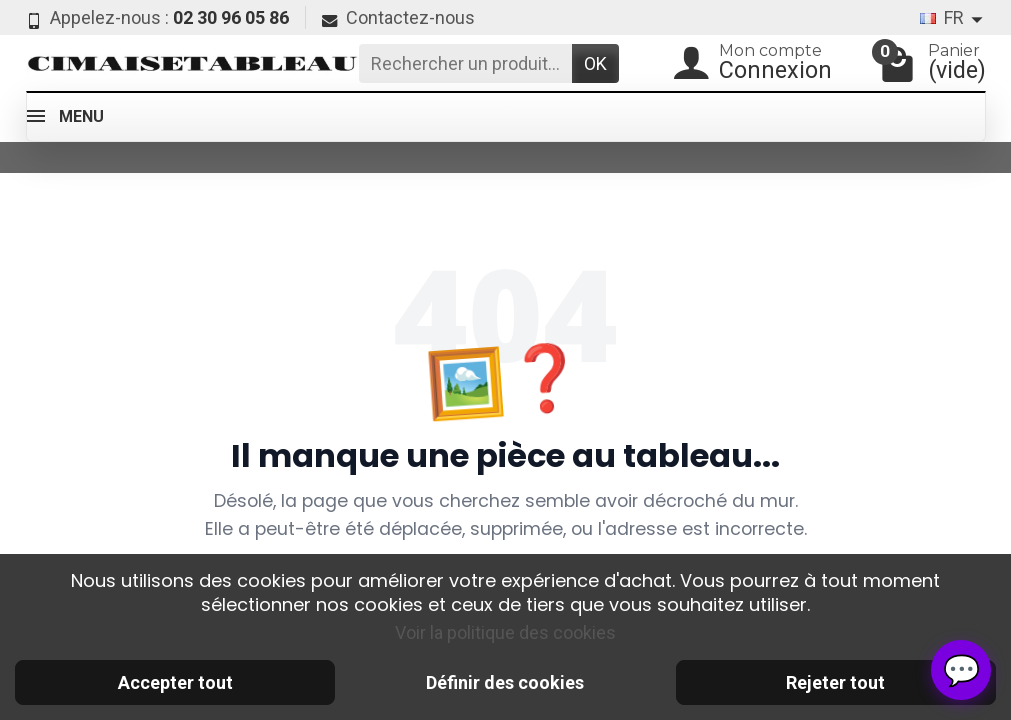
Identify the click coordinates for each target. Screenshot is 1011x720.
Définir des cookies (505, 682)
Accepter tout (175, 682)
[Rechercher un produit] (465, 63)
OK (595, 63)
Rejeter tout (835, 682)
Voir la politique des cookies (505, 632)
